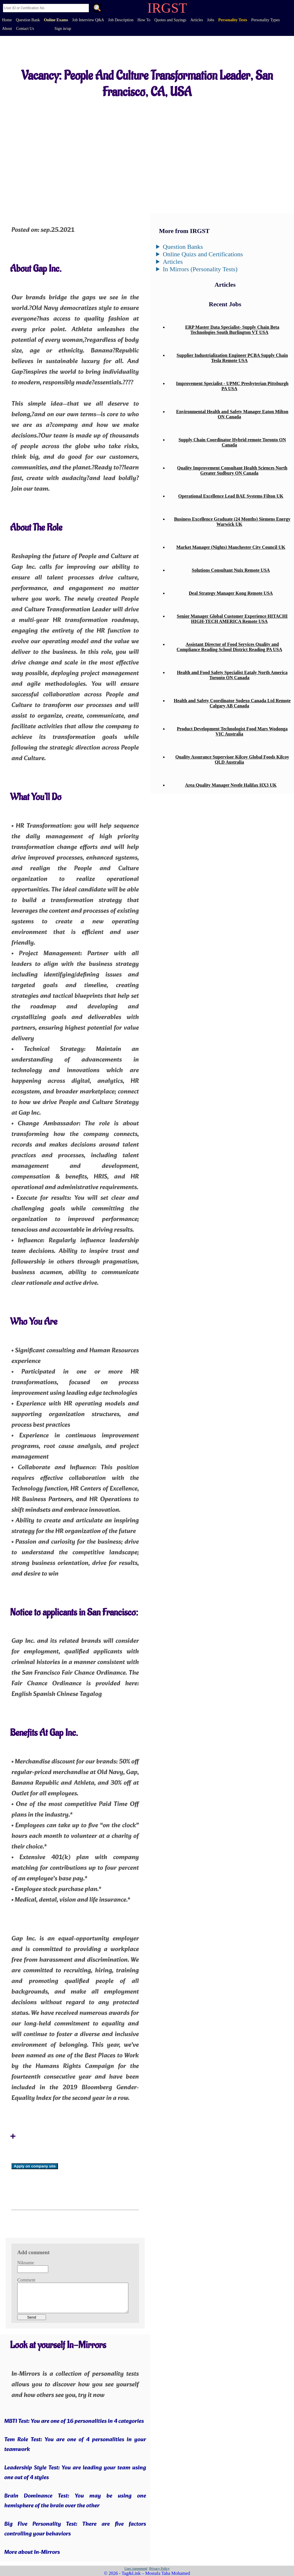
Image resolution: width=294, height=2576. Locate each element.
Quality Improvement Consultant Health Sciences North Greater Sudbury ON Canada (232, 470)
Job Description (120, 20)
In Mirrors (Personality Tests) (200, 269)
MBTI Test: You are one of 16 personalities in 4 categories (74, 2421)
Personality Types (265, 20)
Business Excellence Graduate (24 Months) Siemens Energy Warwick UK (232, 522)
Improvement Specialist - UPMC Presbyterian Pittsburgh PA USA (232, 386)
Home (7, 20)
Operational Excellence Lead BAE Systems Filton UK (230, 496)
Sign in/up (63, 28)
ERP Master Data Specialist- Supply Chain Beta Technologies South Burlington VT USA (232, 330)
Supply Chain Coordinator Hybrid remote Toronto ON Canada (232, 442)
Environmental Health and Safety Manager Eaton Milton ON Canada (232, 414)
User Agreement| (136, 2569)
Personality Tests (232, 20)
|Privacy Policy (159, 2569)
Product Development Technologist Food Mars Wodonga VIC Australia (232, 731)
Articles (196, 20)
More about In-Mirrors (32, 2552)
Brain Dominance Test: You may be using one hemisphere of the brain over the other (75, 2501)
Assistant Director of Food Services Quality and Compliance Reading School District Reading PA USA (229, 647)
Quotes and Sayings (170, 20)
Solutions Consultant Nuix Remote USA (231, 570)
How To (144, 20)
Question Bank (28, 20)
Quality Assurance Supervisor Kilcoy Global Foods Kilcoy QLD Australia (232, 759)
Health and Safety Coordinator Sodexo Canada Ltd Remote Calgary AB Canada (232, 703)
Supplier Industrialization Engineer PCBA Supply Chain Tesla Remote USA (232, 358)
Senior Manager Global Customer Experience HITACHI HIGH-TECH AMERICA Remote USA (232, 619)
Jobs (210, 20)
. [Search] (97, 8)
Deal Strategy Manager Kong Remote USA (231, 593)
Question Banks (183, 246)
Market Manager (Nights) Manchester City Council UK (230, 547)
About (7, 28)
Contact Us (25, 28)
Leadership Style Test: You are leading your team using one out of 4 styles (75, 2473)
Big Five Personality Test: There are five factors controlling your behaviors (75, 2529)
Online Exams (56, 20)
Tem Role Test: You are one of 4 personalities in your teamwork (75, 2444)
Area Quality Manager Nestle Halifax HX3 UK (230, 785)
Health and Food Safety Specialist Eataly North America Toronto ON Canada (232, 675)
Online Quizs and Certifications (203, 254)
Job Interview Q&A (88, 20)
